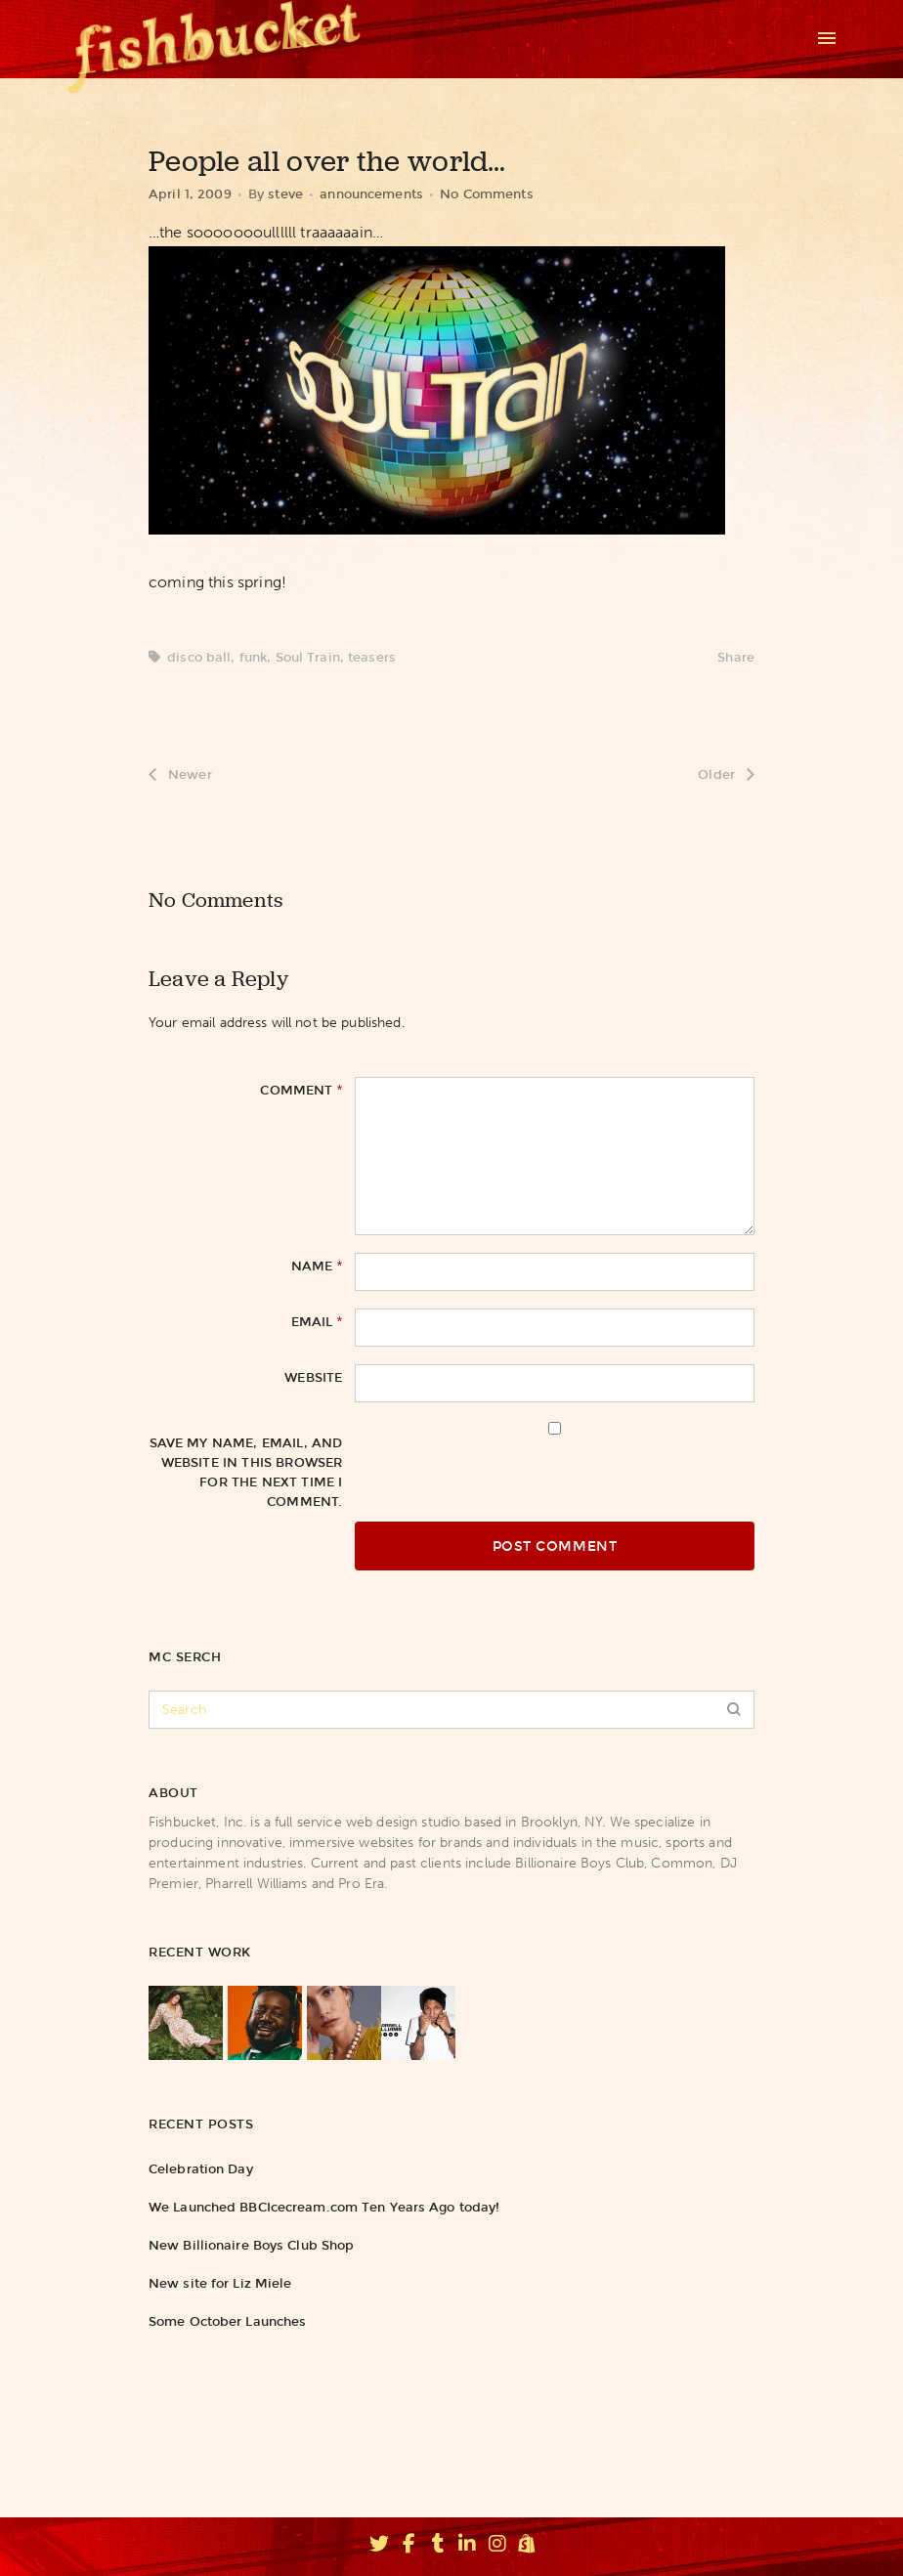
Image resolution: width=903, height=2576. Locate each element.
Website (313, 1377)
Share (735, 657)
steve (285, 194)
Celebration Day (201, 2169)
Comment (301, 1089)
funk (253, 657)
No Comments (486, 194)
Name (316, 1265)
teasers (372, 657)
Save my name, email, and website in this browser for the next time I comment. (246, 1472)
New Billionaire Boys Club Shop (251, 2245)
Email (317, 1321)
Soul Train (308, 657)
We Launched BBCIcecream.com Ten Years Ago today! (324, 2207)
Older (726, 774)
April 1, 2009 (190, 194)
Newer (180, 774)
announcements (371, 194)
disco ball (199, 657)
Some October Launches (227, 2321)
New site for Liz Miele (220, 2283)
